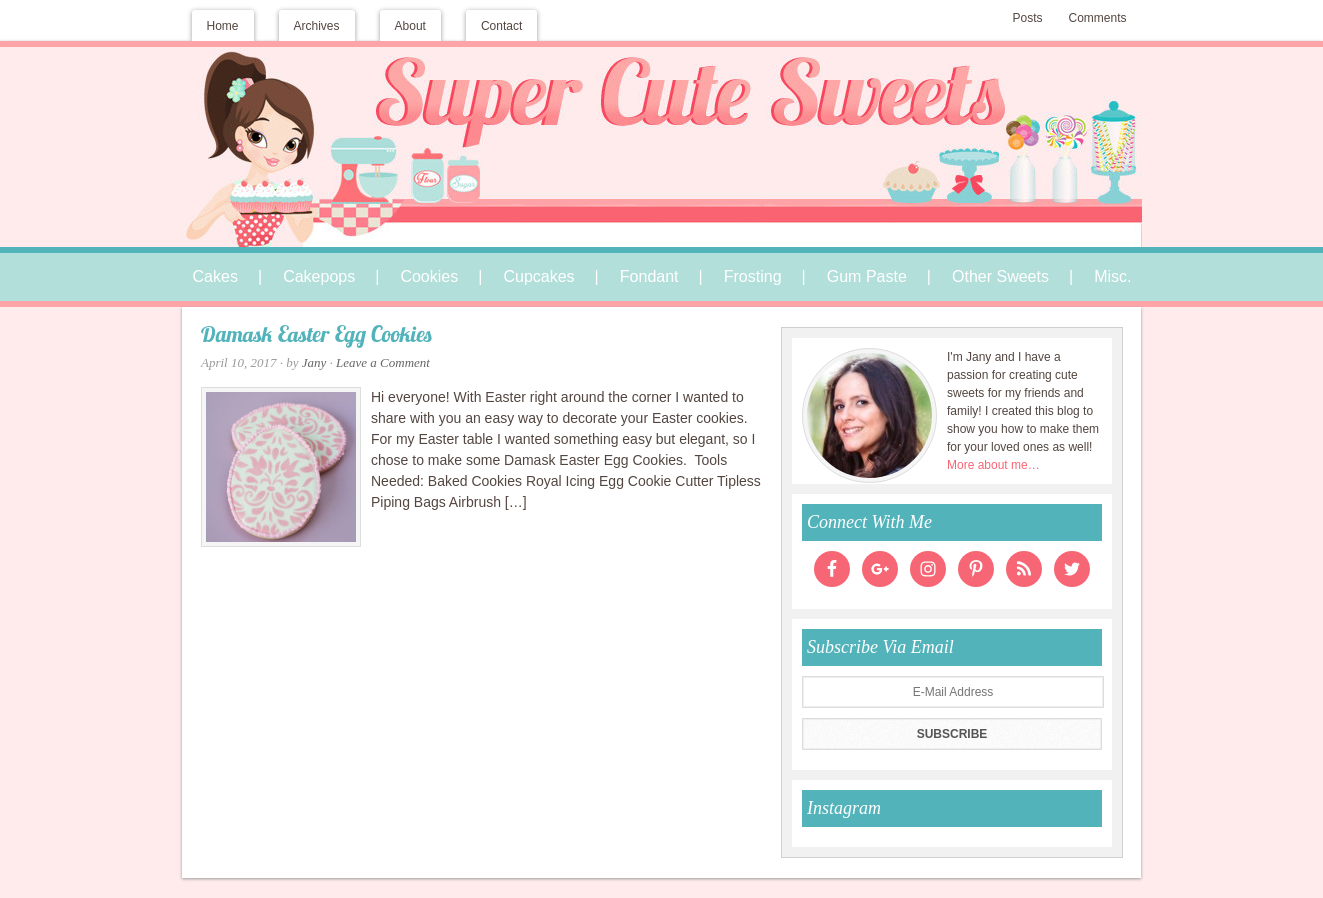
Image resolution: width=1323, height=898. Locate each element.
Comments (1097, 18)
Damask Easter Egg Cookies (316, 336)
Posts (1027, 18)
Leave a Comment (383, 362)
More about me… (993, 465)
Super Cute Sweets (662, 117)
